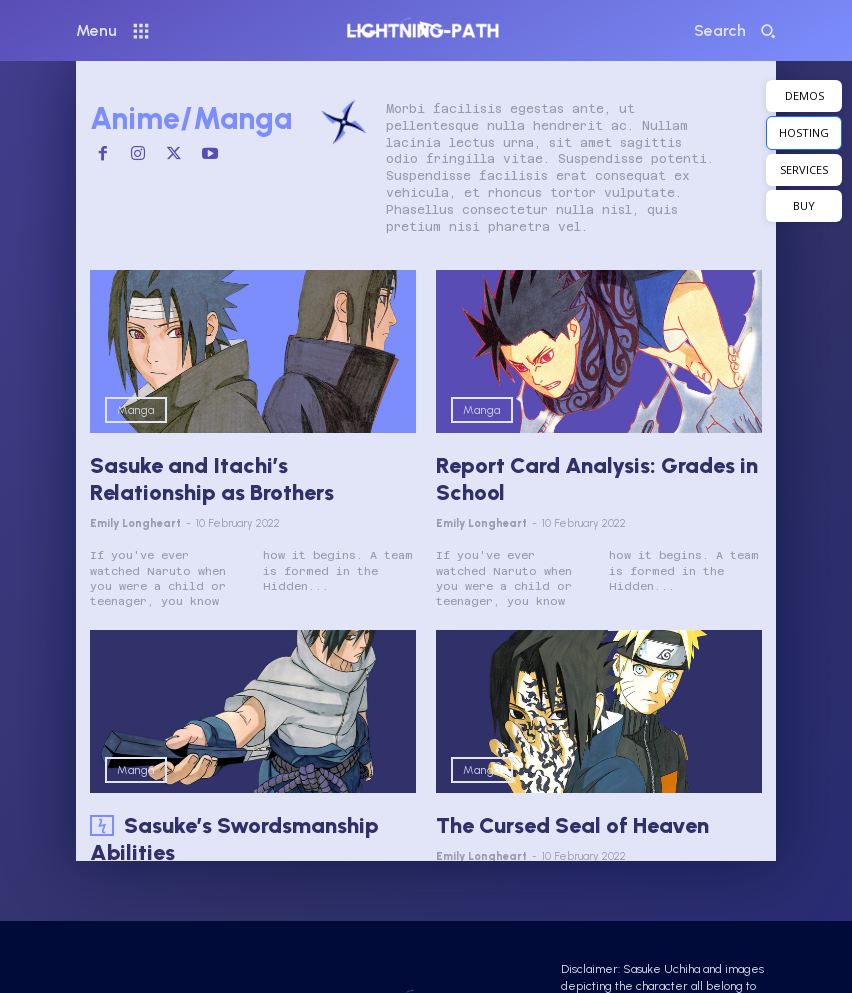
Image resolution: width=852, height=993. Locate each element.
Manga (136, 410)
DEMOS (804, 95)
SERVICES (804, 169)
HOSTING (804, 132)
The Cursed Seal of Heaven (562, 820)
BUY (804, 205)
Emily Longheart (135, 518)
